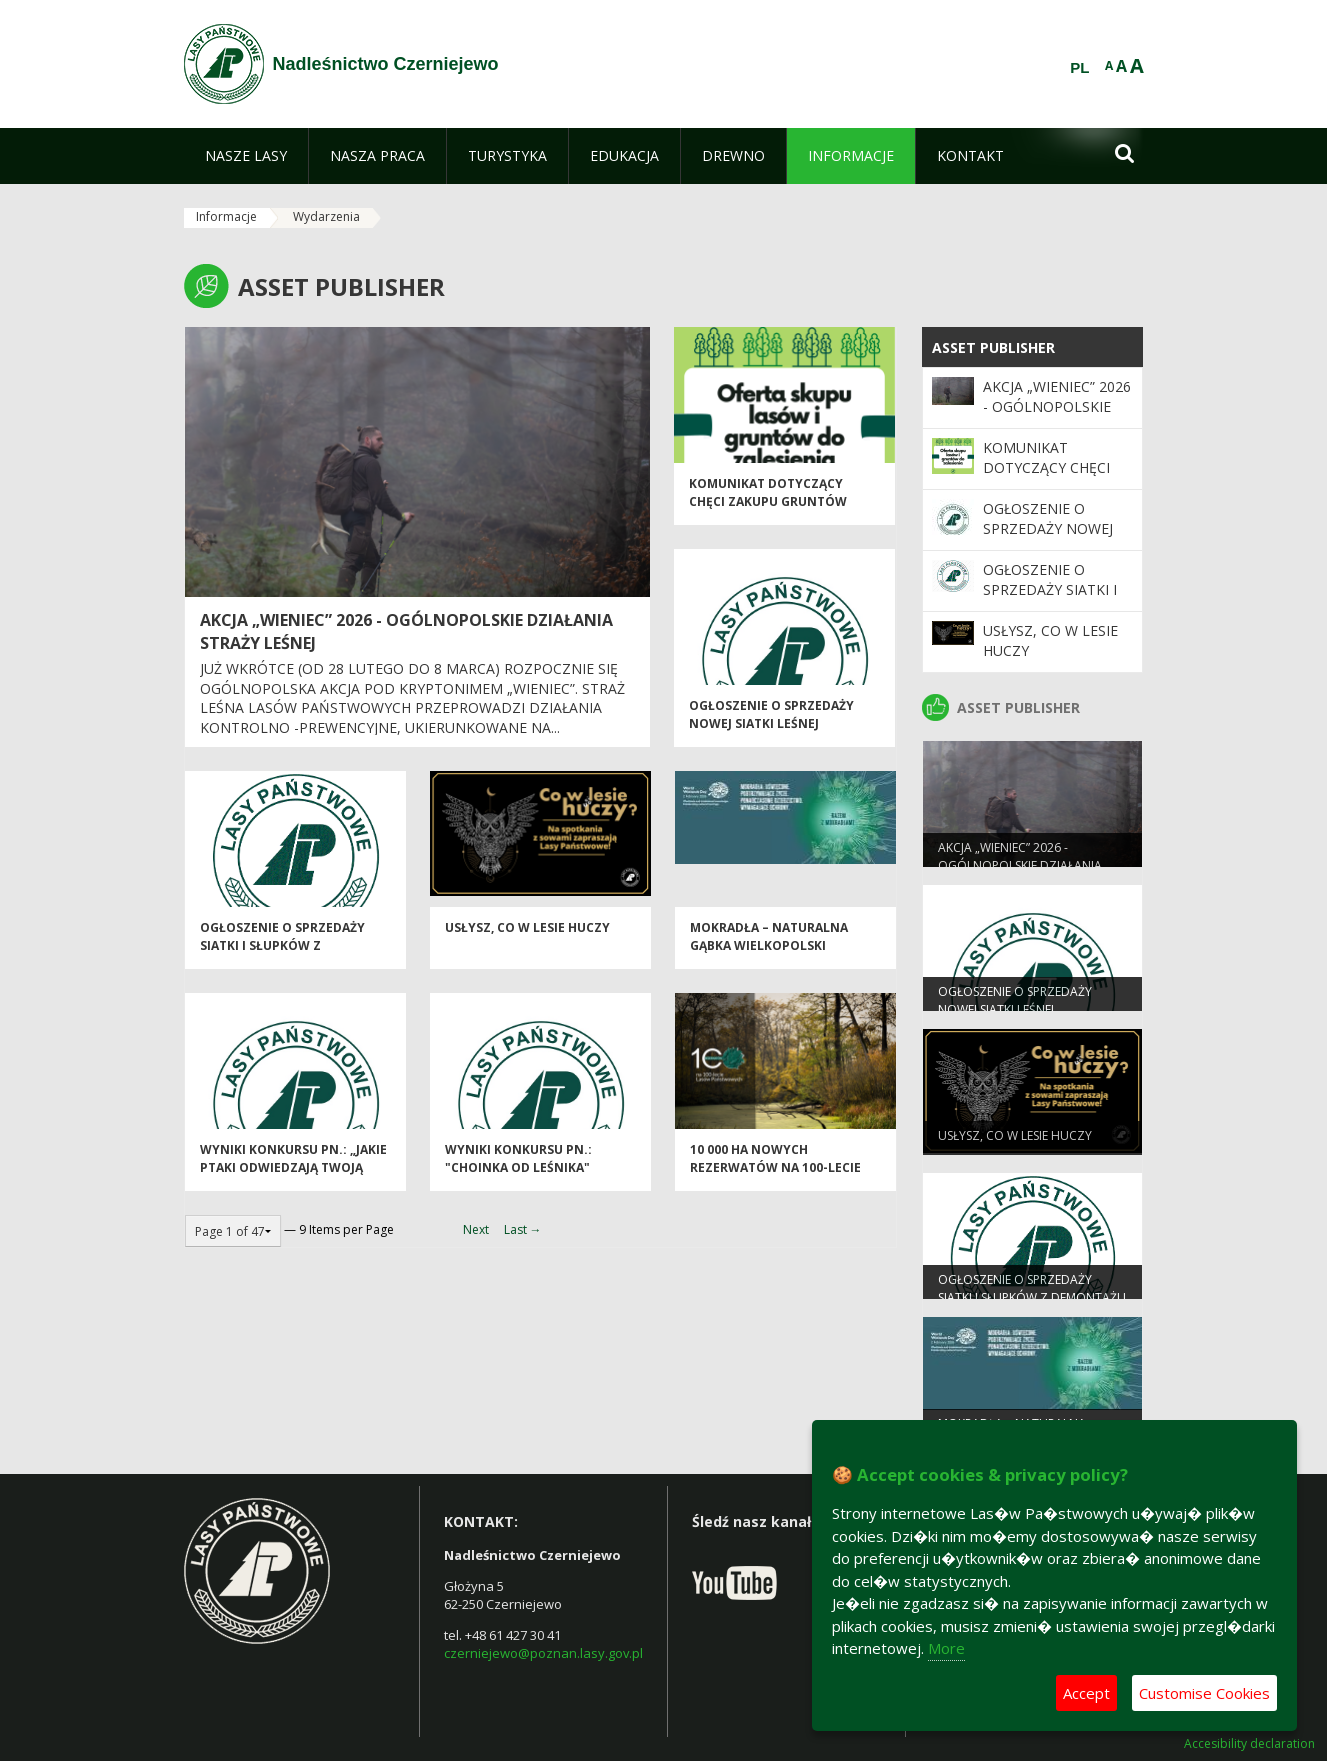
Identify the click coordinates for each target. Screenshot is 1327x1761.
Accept (1086, 1693)
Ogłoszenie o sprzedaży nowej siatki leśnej (771, 722)
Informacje (226, 216)
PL (1079, 68)
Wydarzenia (326, 216)
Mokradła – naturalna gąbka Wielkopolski (769, 944)
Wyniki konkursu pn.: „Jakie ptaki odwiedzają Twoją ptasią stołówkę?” (293, 1175)
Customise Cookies (1204, 1693)
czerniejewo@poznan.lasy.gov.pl (543, 1653)
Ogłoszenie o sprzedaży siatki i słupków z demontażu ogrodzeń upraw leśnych (282, 961)
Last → (523, 1229)
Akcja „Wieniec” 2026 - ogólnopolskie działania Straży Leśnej (1057, 417)
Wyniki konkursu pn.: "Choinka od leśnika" (518, 1166)
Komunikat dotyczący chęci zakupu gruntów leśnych (768, 509)
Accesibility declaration (1249, 1744)
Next (476, 1229)
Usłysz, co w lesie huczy (527, 935)
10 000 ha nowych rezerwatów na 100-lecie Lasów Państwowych (775, 1175)
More (946, 1648)
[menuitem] (246, 156)
